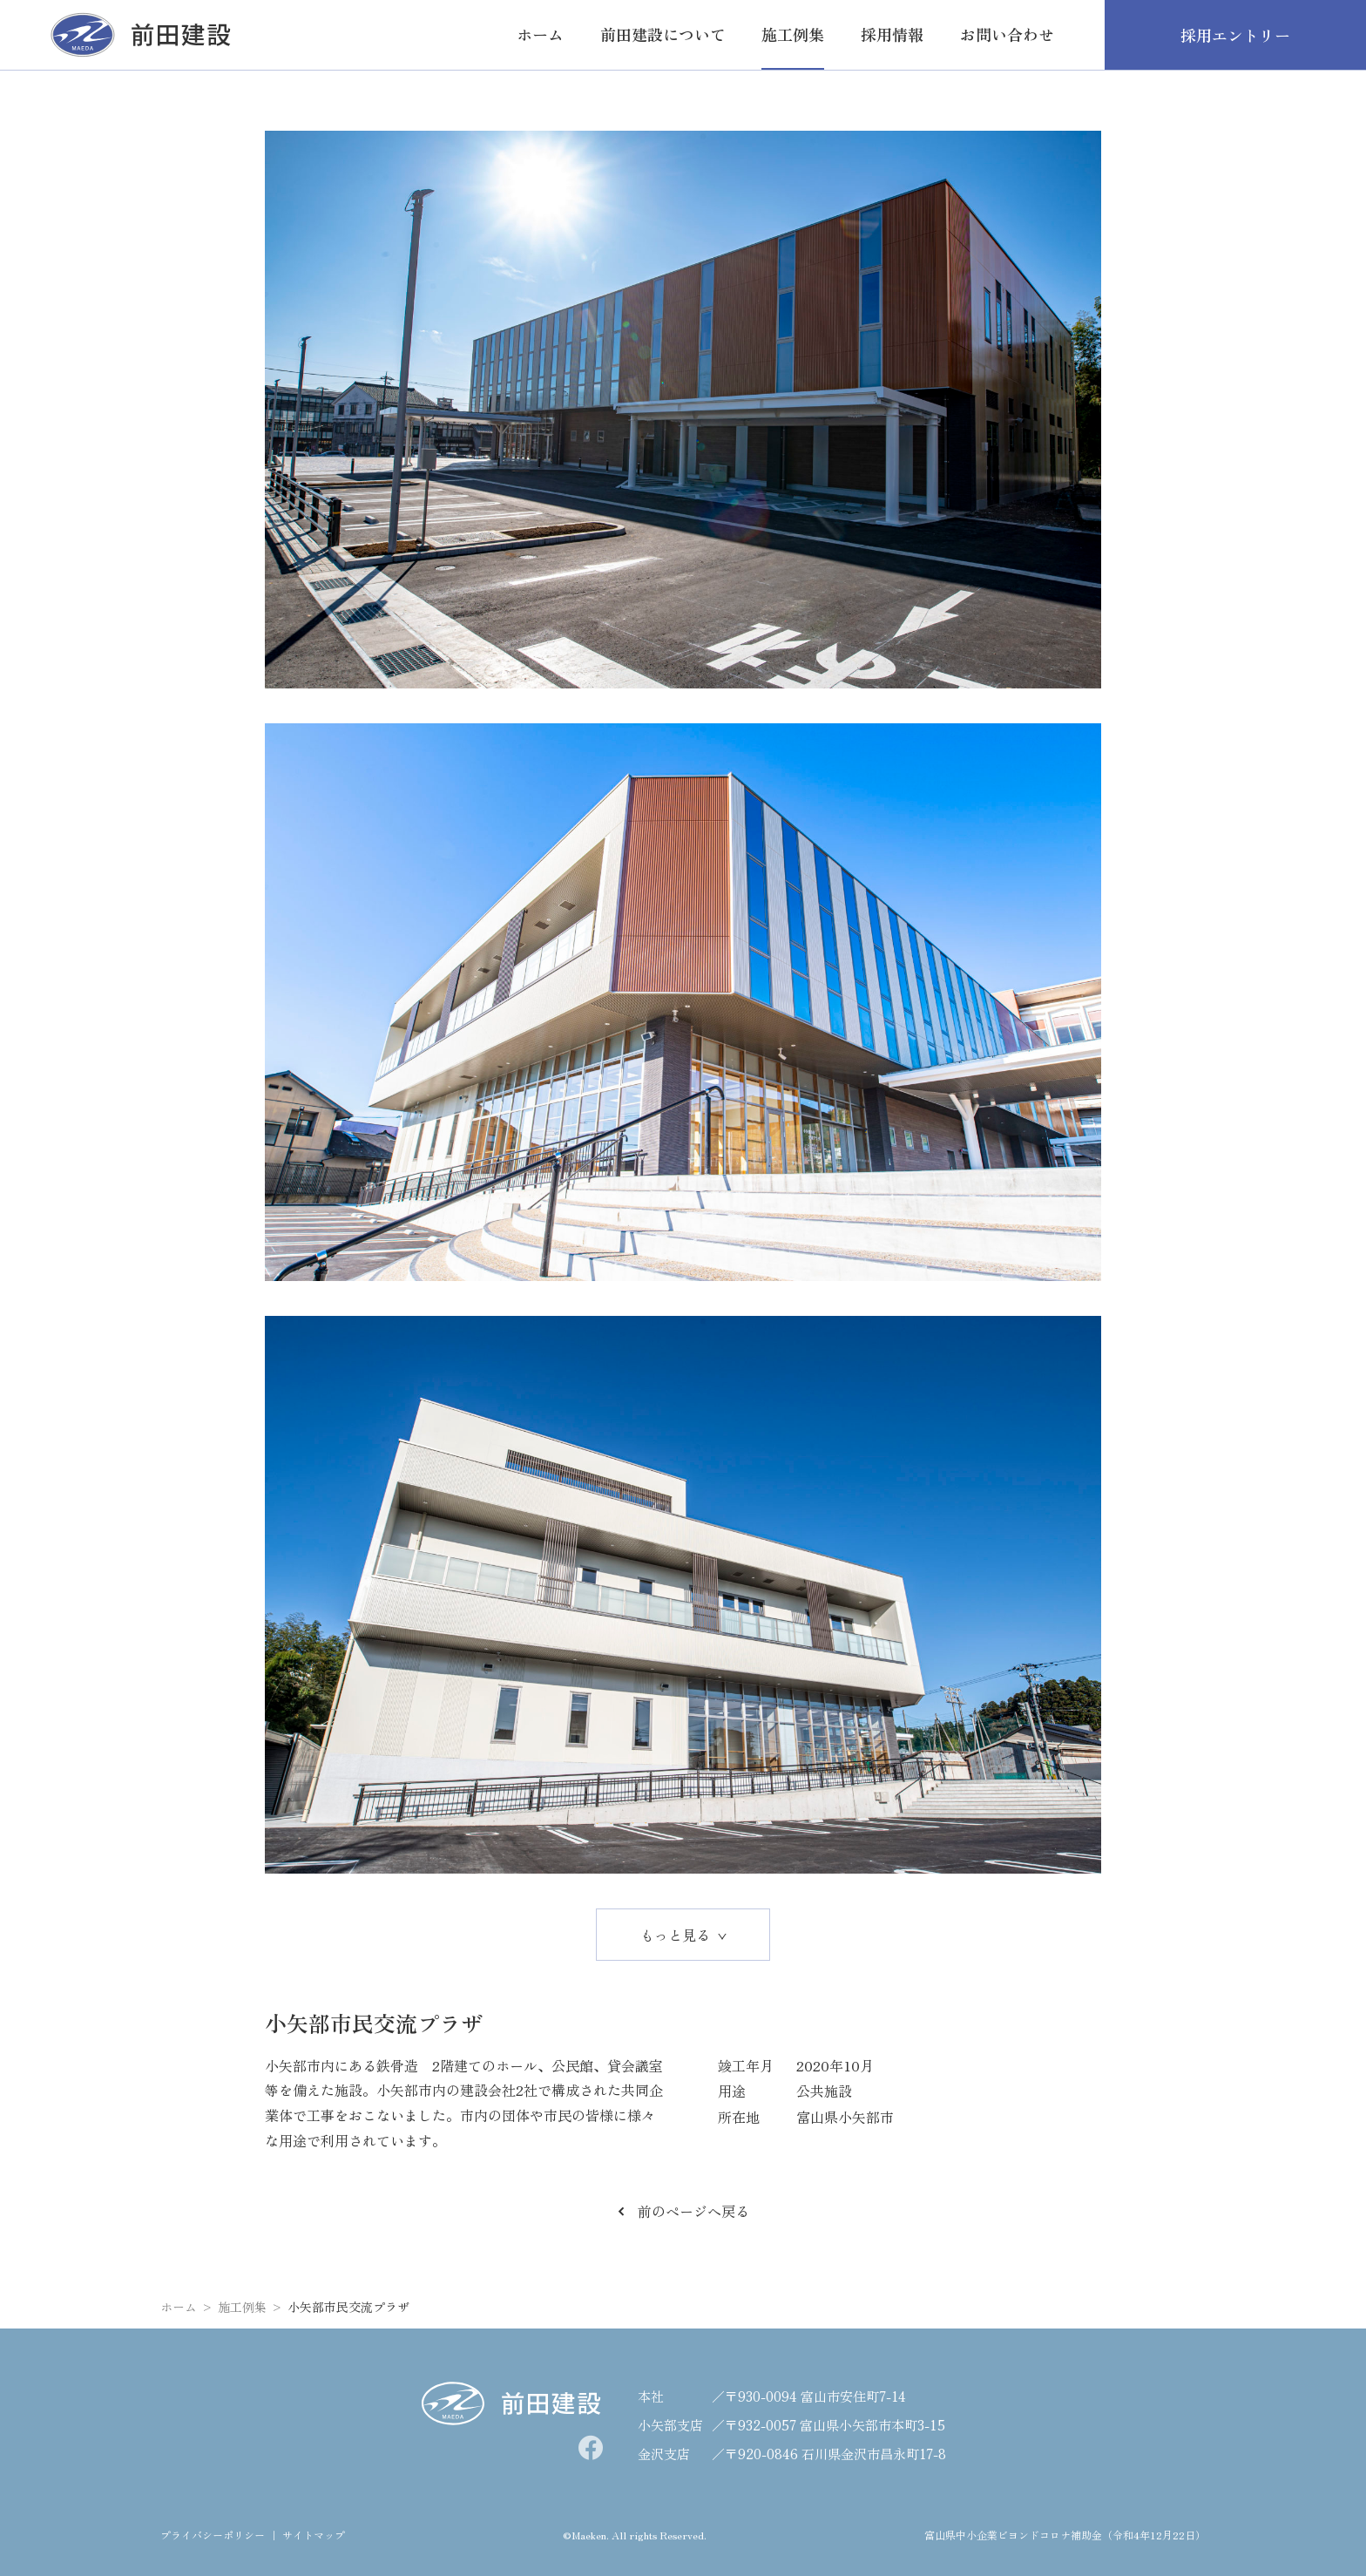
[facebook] (590, 2448)
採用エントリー (1235, 35)
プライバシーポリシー (212, 2534)
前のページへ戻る (683, 2210)
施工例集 (242, 2306)
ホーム (178, 2306)
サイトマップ (313, 2534)
